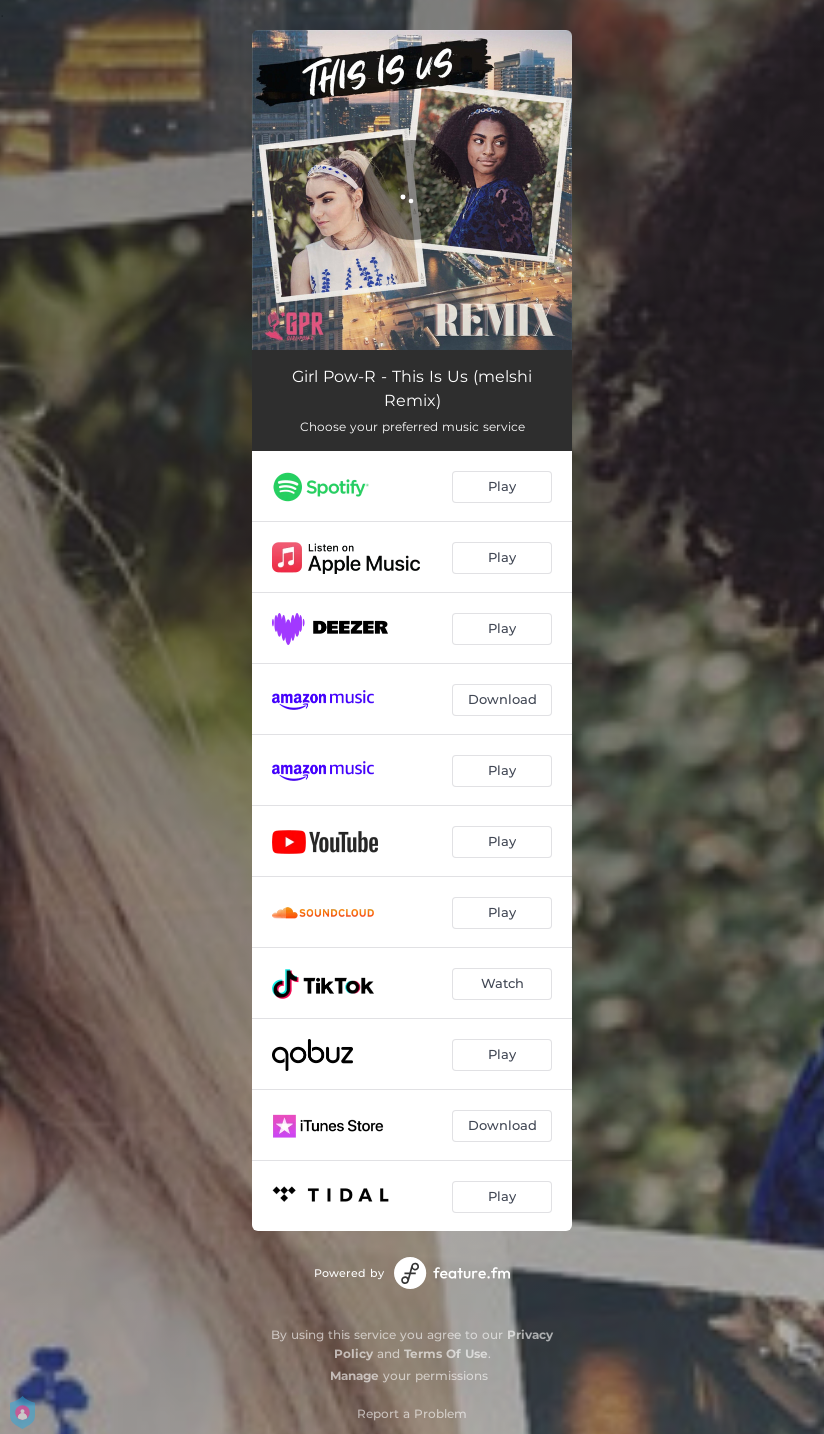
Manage (354, 1375)
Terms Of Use (446, 1353)
